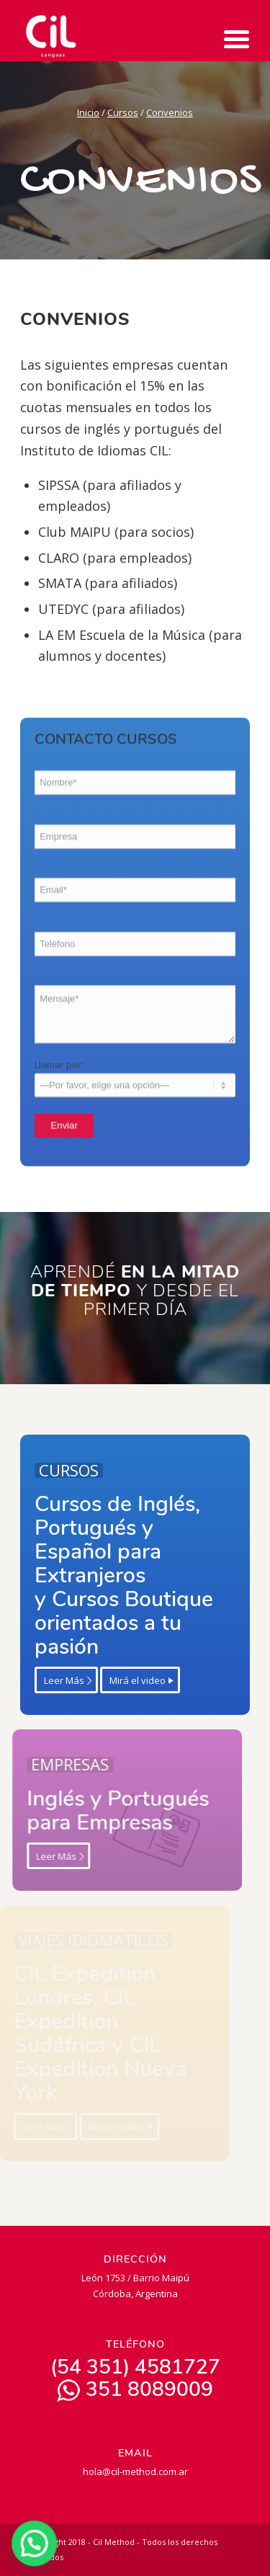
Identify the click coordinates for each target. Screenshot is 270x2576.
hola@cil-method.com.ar (135, 2471)
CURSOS (53, 1470)
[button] (30, 2544)
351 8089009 (135, 2389)
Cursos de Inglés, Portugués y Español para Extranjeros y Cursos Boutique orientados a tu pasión (108, 1575)
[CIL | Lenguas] (112, 32)
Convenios (169, 112)
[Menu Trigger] (236, 38)
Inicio (88, 112)
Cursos (122, 112)
